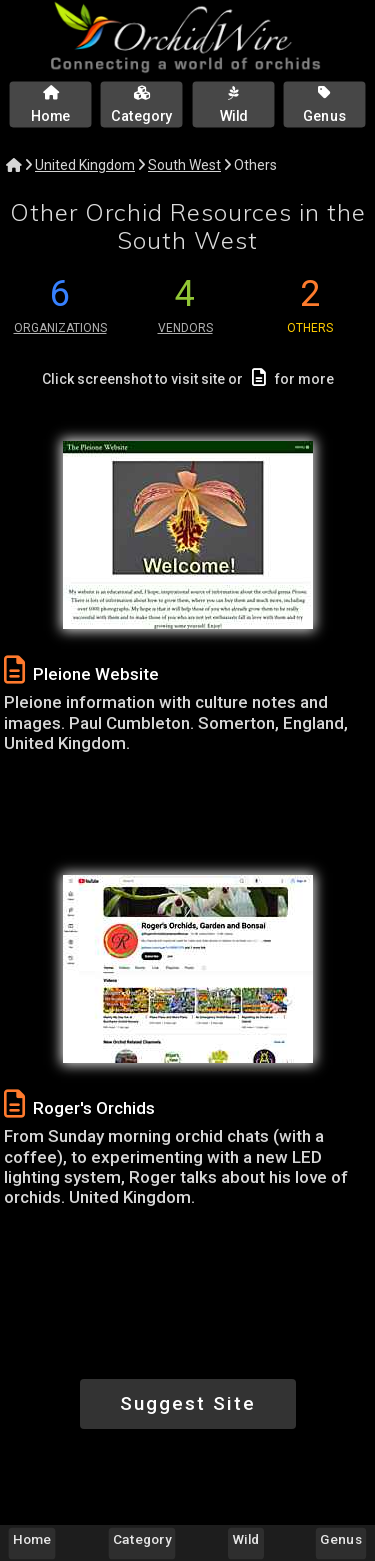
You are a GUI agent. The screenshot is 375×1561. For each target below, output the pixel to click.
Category (142, 1539)
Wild (246, 1539)
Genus (340, 1539)
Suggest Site (188, 1403)
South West (184, 165)
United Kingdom (85, 165)
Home (32, 1539)
